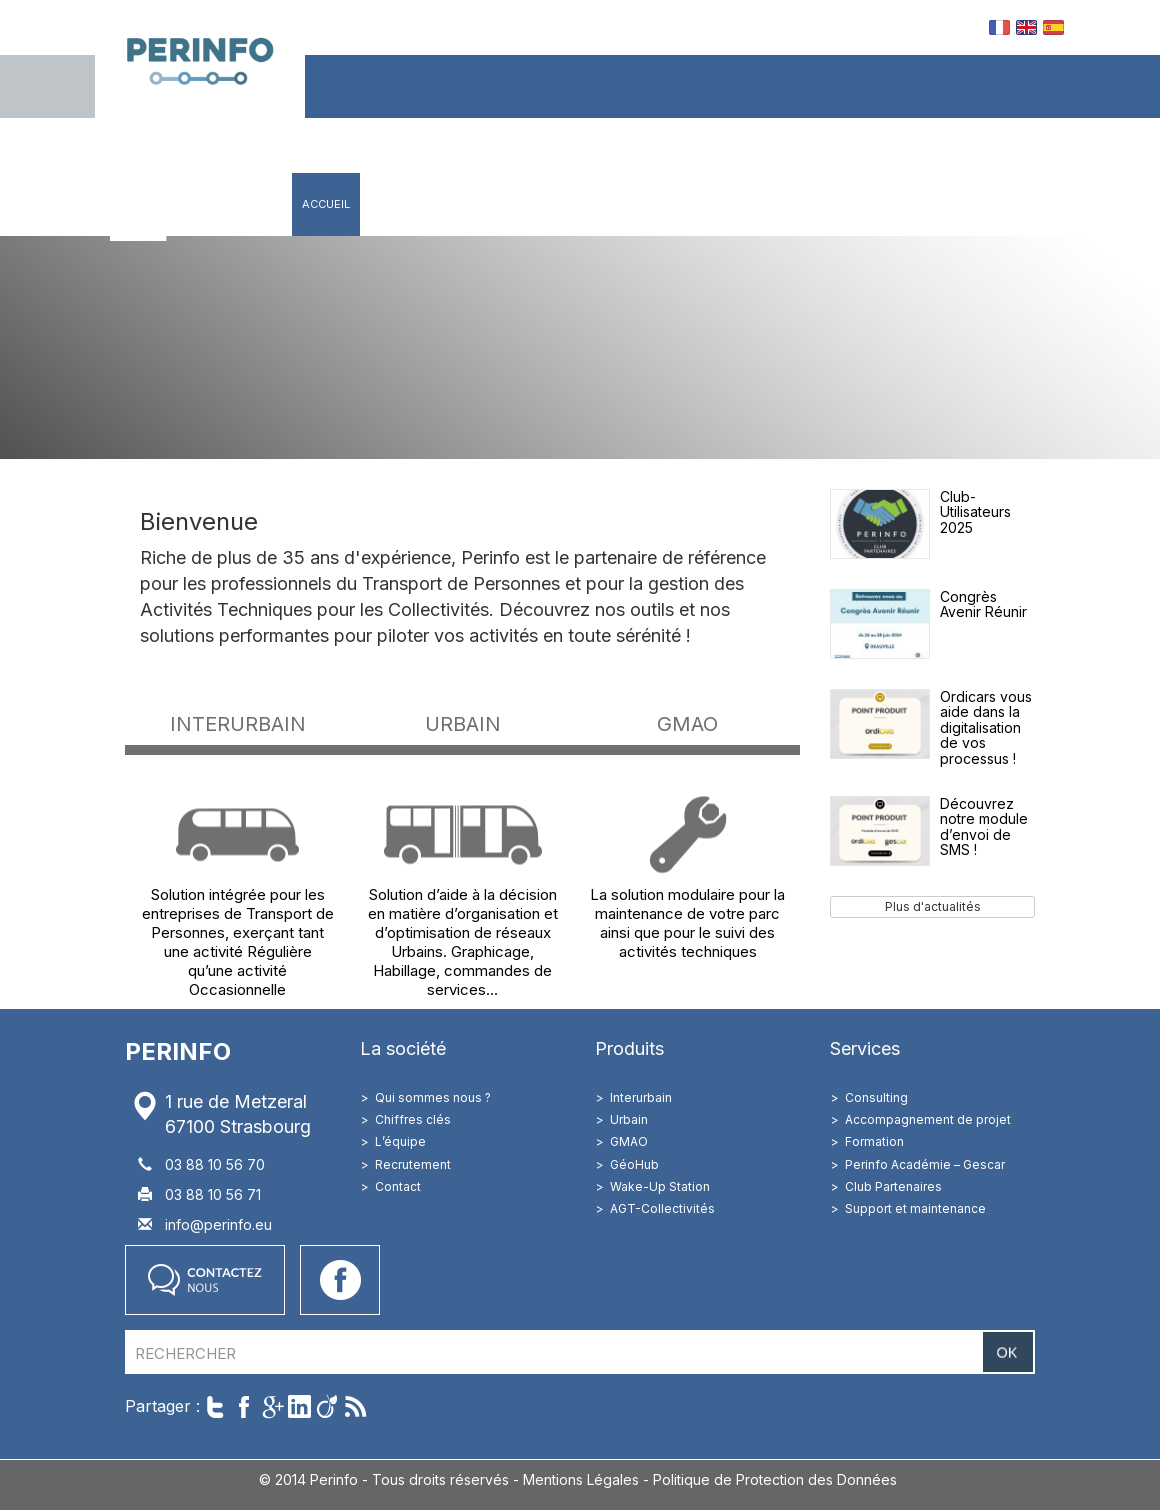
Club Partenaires (893, 1186)
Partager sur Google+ (271, 1406)
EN (1026, 27)
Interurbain (641, 1097)
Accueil (326, 204)
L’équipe (400, 1141)
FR (999, 27)
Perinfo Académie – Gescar (925, 1164)
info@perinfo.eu (218, 1224)
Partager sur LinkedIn (299, 1406)
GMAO (629, 1141)
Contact (912, 204)
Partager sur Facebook (243, 1406)
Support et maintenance (915, 1208)
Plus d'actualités (933, 906)
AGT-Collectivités (662, 1208)
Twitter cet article (215, 1406)
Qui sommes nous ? (433, 1097)
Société (401, 204)
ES (1053, 27)
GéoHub (634, 1164)
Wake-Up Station (660, 1186)
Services (727, 204)
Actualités (823, 204)
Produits (487, 204)
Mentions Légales (581, 1479)
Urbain (629, 1119)
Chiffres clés (413, 1119)
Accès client (1014, 204)
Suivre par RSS (355, 1406)
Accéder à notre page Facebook (340, 1280)
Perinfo (200, 59)
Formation (874, 1141)
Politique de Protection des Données (775, 1479)
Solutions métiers (607, 204)
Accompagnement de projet (928, 1119)
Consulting (876, 1097)
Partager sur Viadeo (327, 1406)
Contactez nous (205, 1280)
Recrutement (413, 1164)
